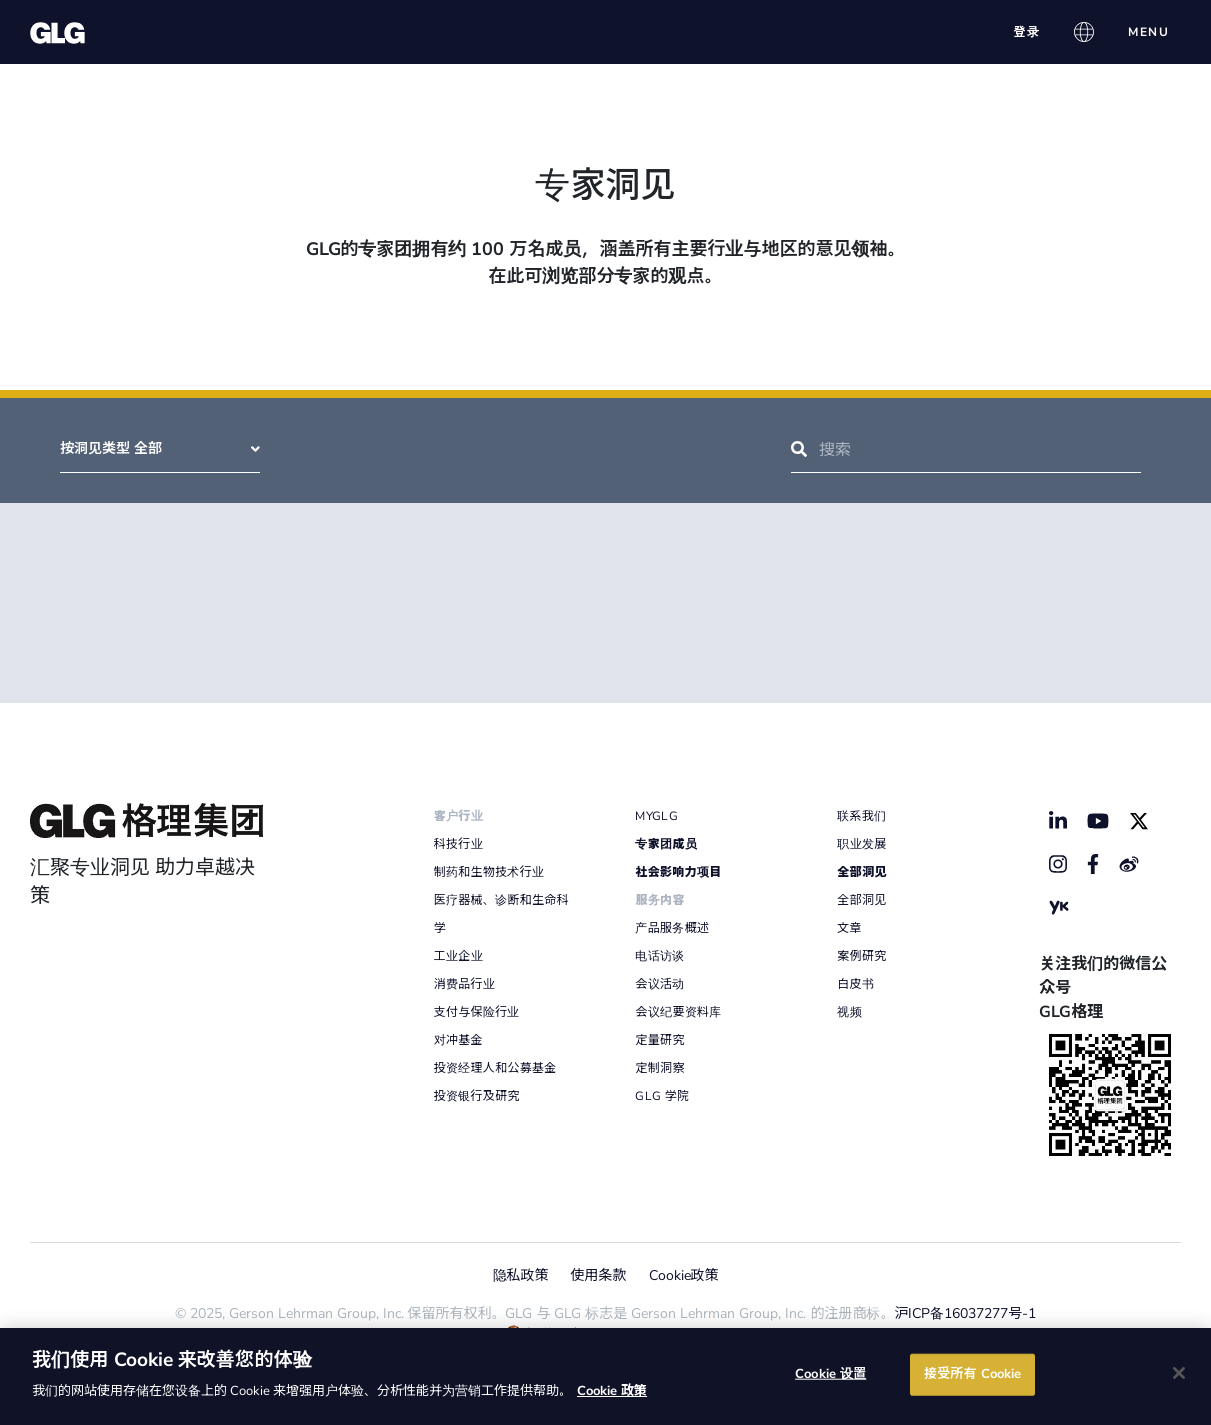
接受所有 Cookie (972, 1374)
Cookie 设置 (830, 1374)
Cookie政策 (684, 1275)
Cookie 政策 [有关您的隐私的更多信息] (612, 1391)
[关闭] (1179, 1373)
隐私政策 (521, 1275)
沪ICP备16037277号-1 (966, 1313)
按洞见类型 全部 (160, 448)
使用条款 (599, 1275)
